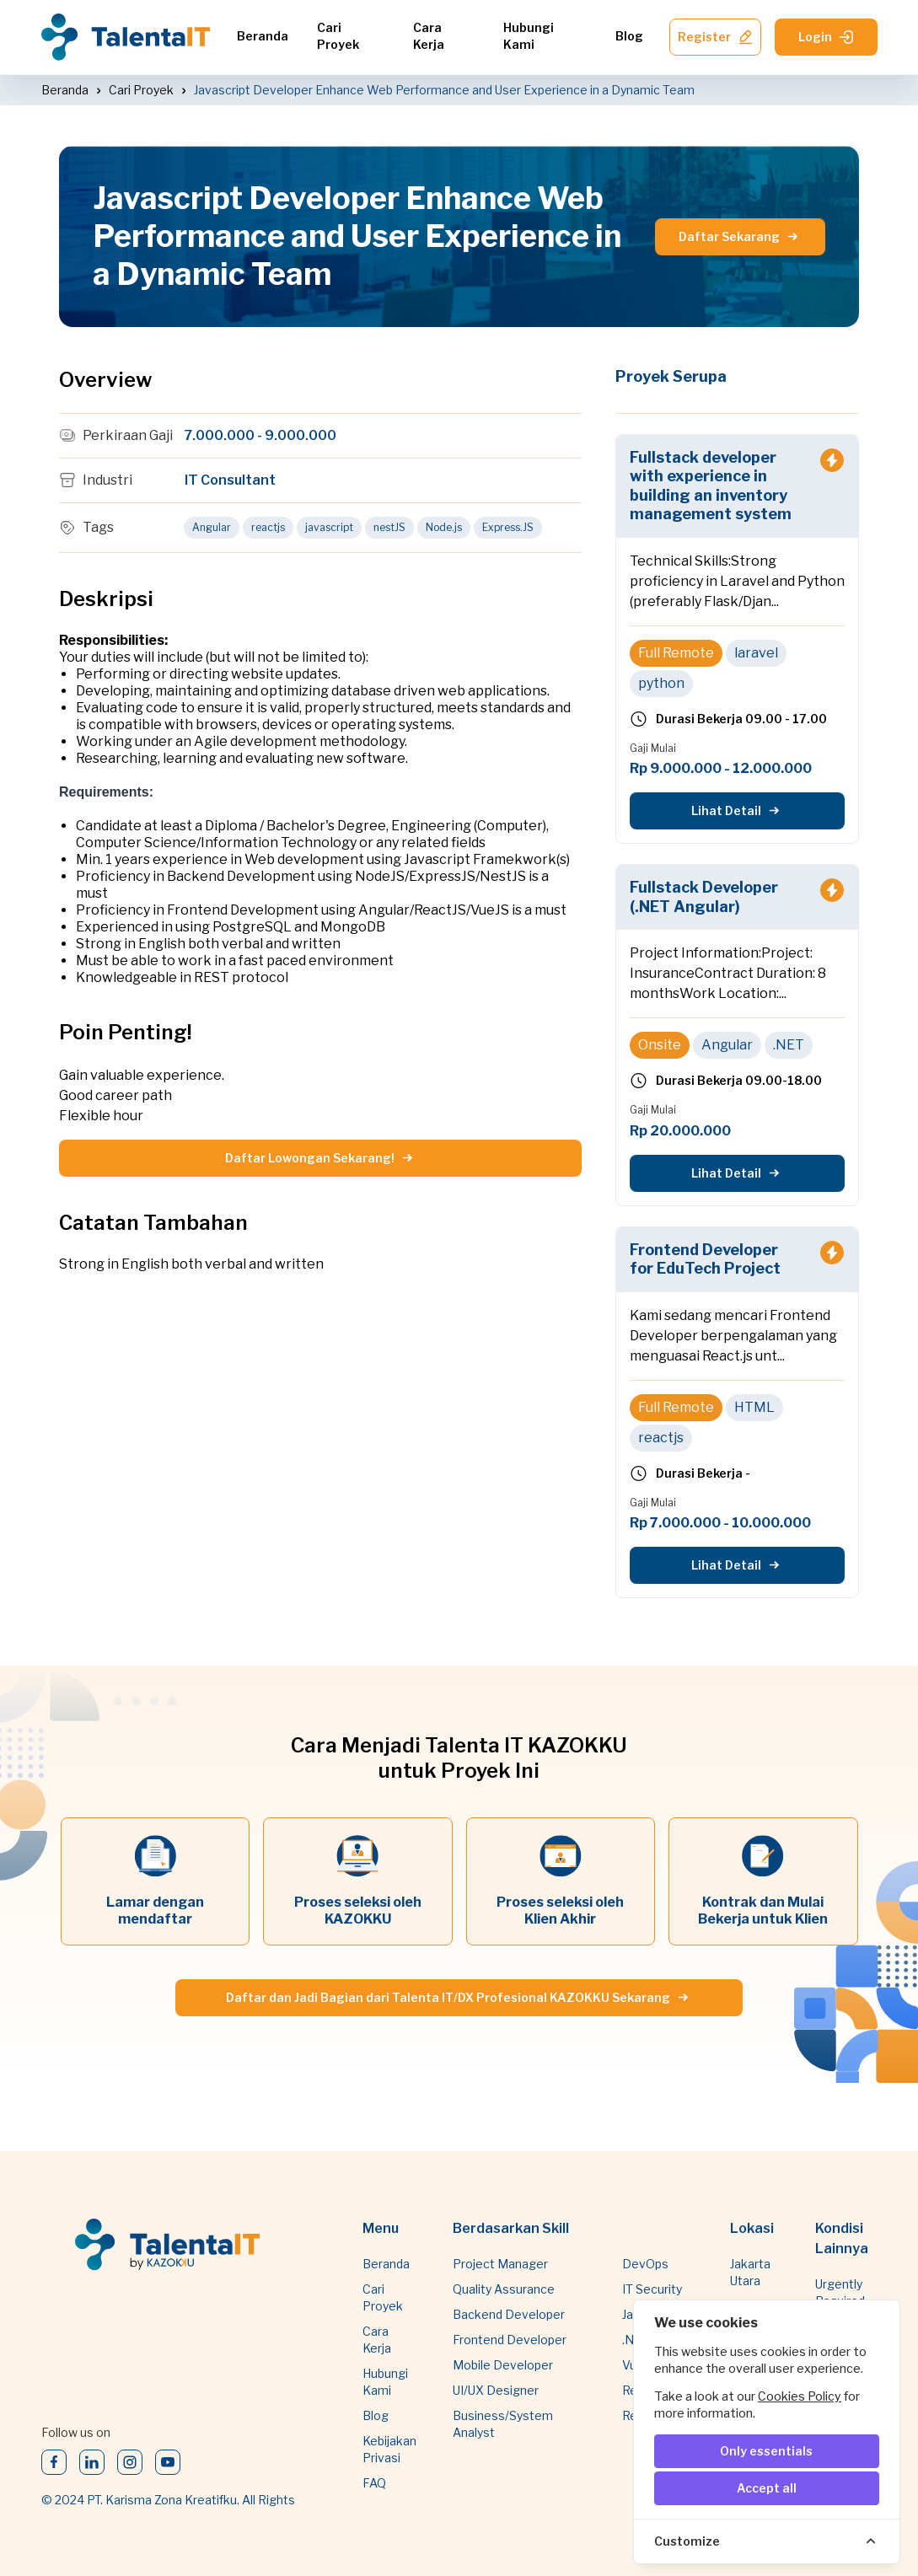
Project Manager (500, 2264)
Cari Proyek (338, 35)
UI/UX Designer (496, 2390)
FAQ (374, 2483)
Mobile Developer (503, 2365)
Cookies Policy (799, 2396)
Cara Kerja (428, 35)
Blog (629, 36)
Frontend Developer (509, 2339)
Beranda (262, 36)
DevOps (645, 2264)
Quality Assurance (504, 2289)
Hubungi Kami (528, 35)
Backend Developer (509, 2314)
